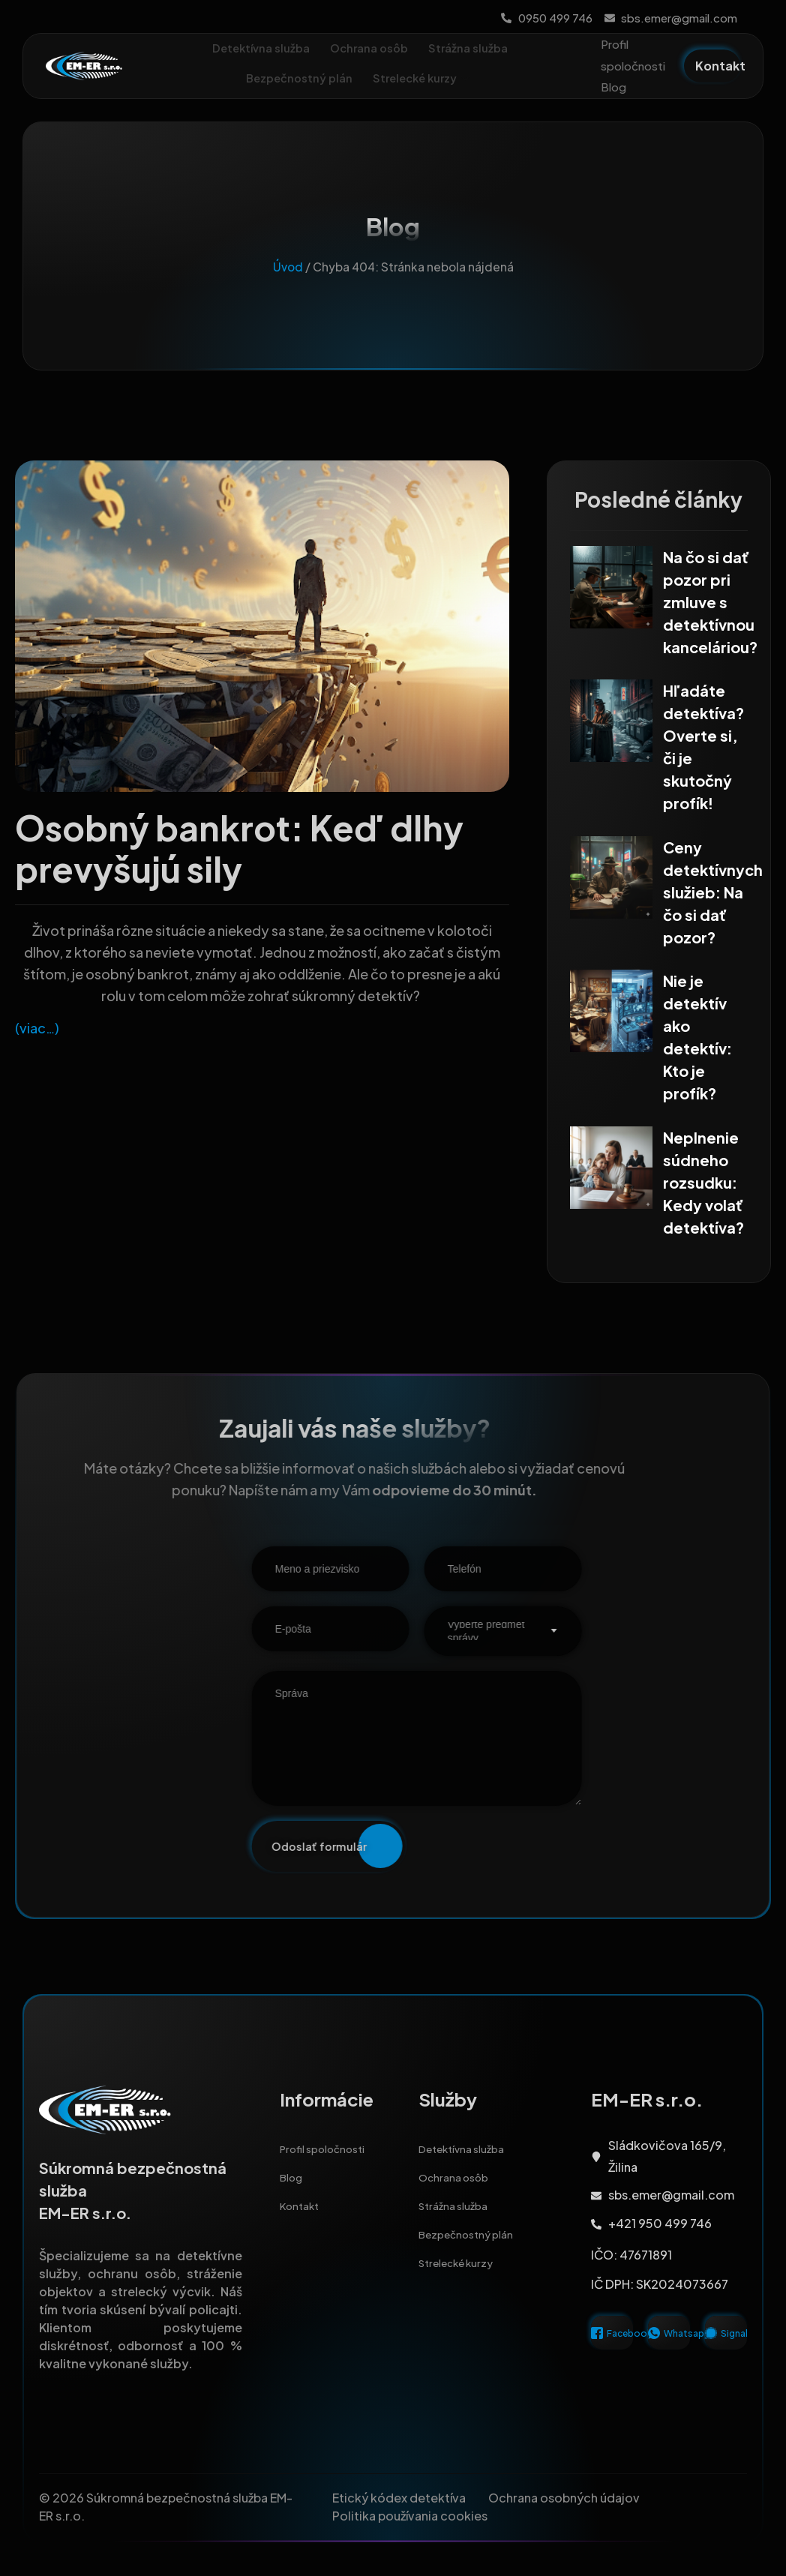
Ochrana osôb (370, 48)
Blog (613, 86)
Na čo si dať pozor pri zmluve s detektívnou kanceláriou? (710, 613)
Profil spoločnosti (633, 55)
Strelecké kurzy (423, 79)
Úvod (288, 278)
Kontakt (303, 2232)
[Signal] (711, 2344)
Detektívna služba (258, 48)
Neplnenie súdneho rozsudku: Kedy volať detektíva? (703, 1183)
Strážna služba (471, 48)
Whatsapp (687, 2344)
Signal (734, 2344)
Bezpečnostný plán (297, 78)
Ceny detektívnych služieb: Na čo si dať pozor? (713, 898)
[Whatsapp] (654, 2344)
